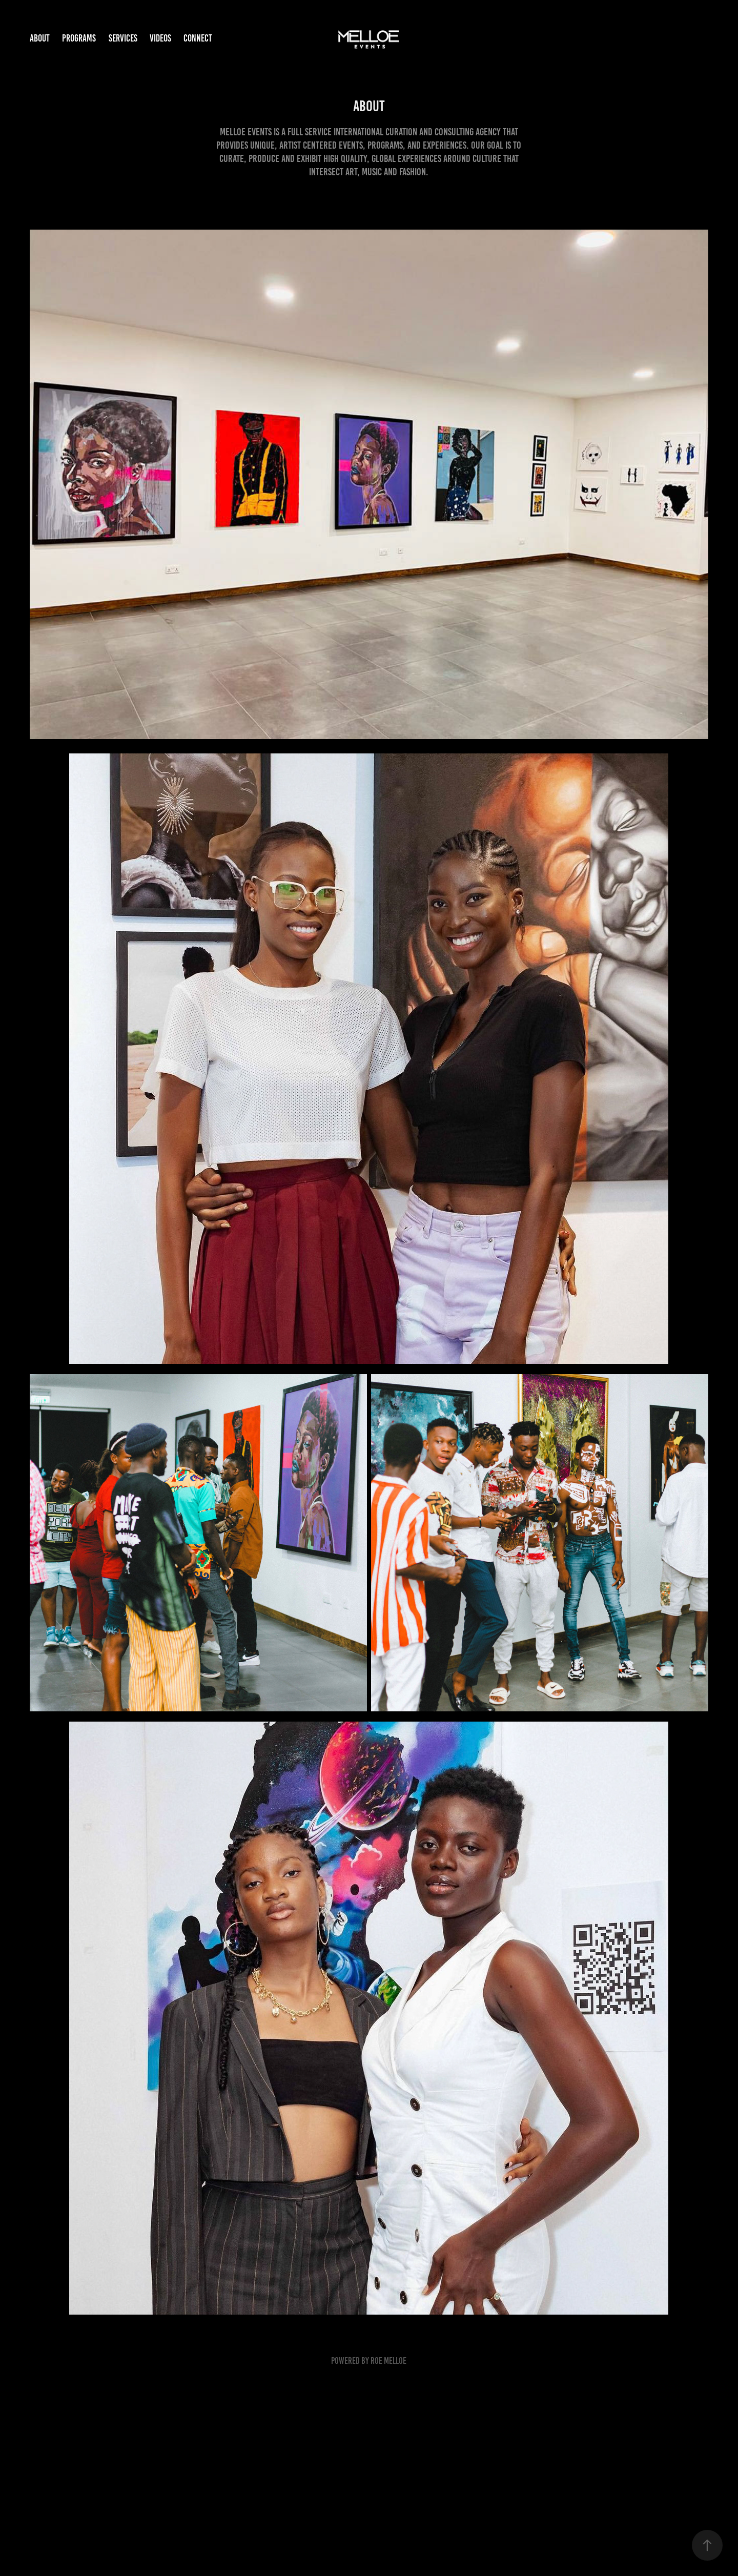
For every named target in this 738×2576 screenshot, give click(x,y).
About (40, 38)
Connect (197, 38)
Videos (160, 38)
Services (123, 38)
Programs (79, 38)
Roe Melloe (388, 2361)
